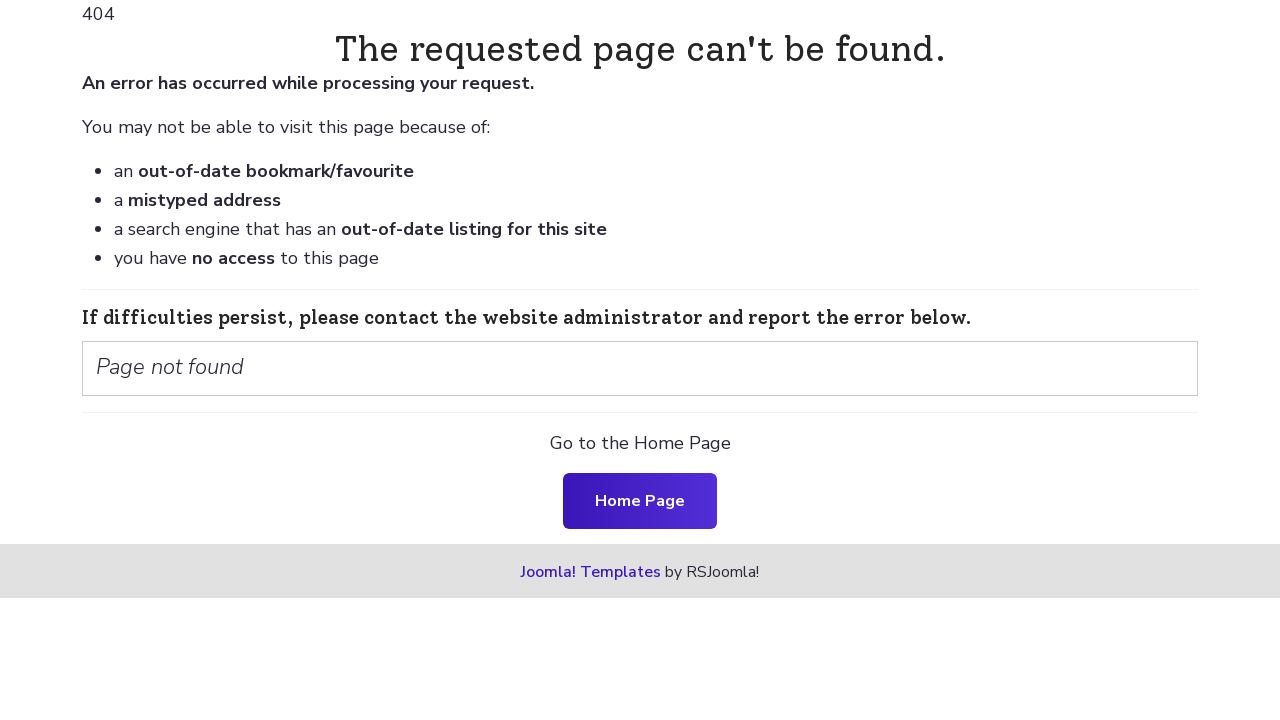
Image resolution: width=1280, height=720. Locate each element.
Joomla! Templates (591, 572)
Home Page (640, 501)
